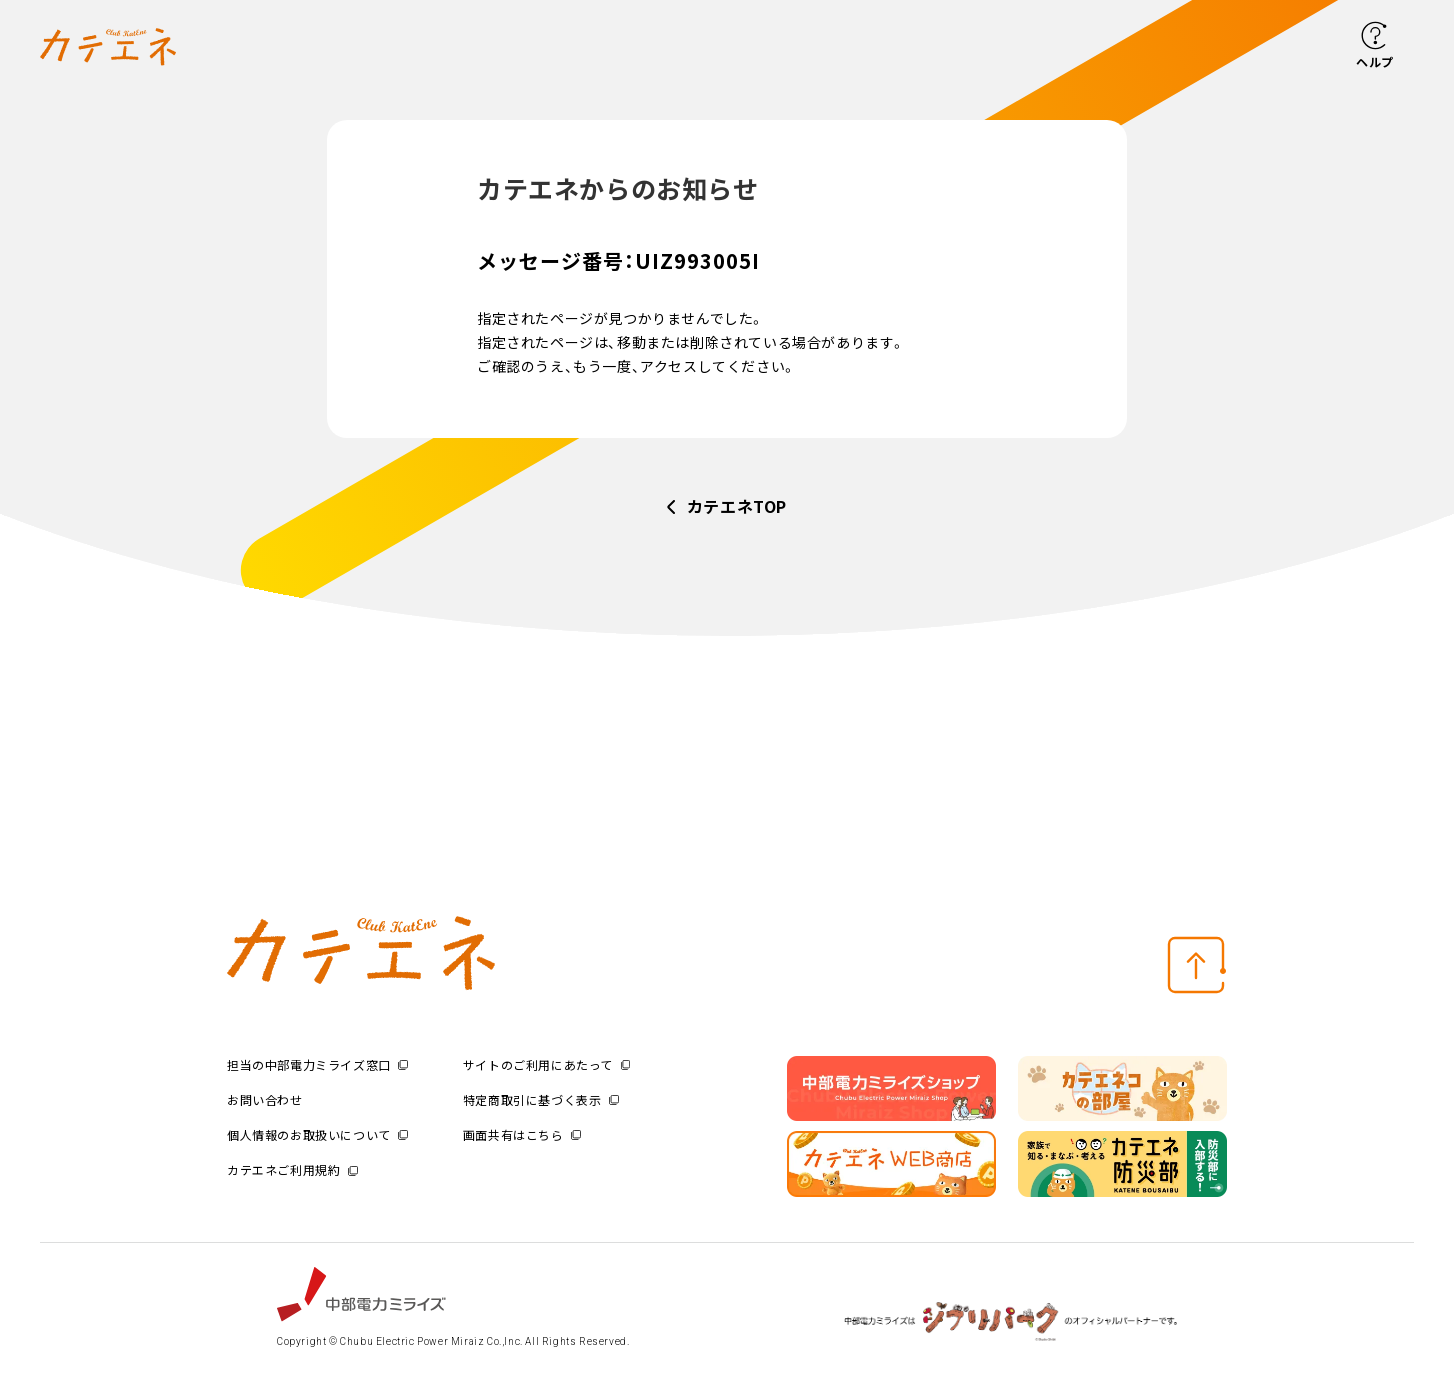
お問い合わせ (265, 1099)
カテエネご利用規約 (292, 1169)
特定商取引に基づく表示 (541, 1099)
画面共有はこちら (522, 1134)
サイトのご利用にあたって (547, 1064)
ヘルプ (1375, 61)
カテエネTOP (737, 506)
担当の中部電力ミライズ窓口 (317, 1064)
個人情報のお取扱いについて (317, 1134)
